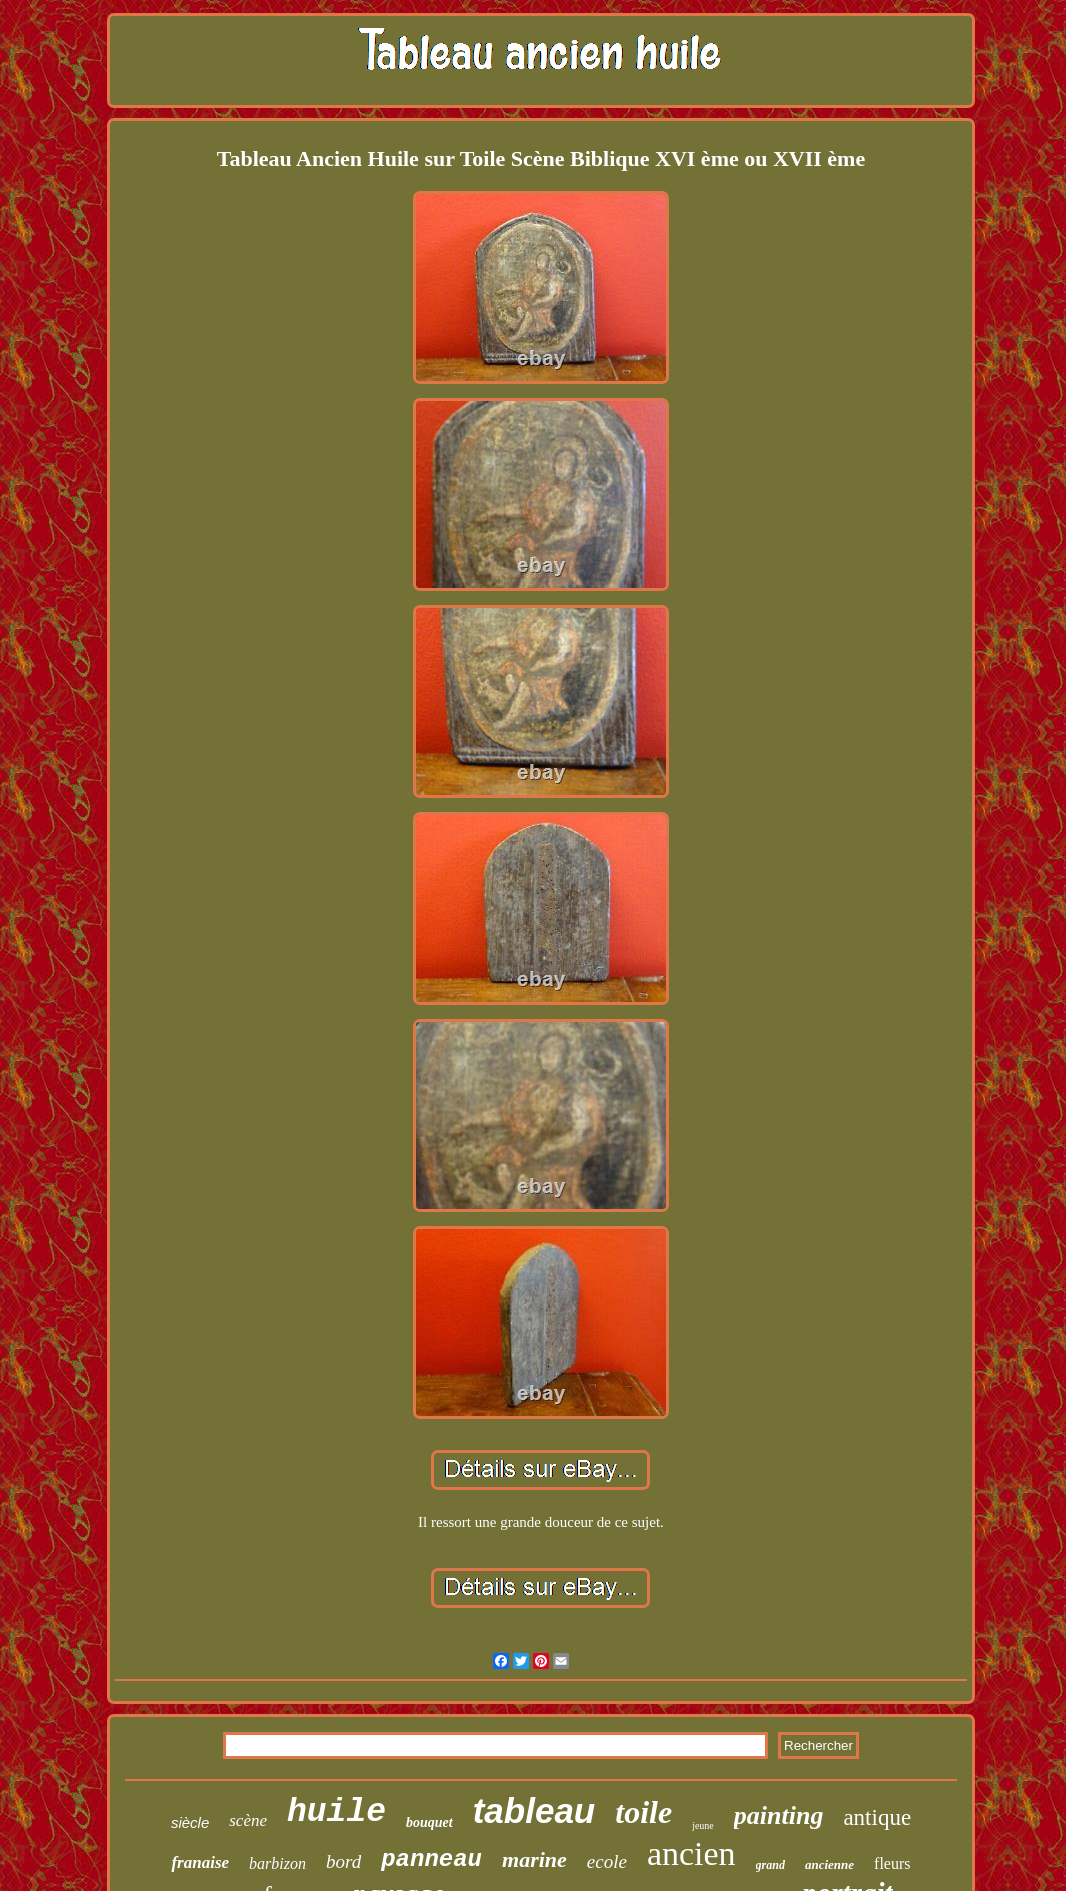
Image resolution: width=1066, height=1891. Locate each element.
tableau (534, 1810)
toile (643, 1812)
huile (336, 1812)
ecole (607, 1861)
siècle (190, 1822)
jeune (703, 1825)
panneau (431, 1859)
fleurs (892, 1863)
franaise (200, 1862)
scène (248, 1820)
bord (343, 1861)
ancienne (829, 1864)
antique (877, 1817)
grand (770, 1865)
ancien (691, 1853)
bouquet (429, 1822)
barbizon (277, 1863)
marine (534, 1859)
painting (779, 1815)
